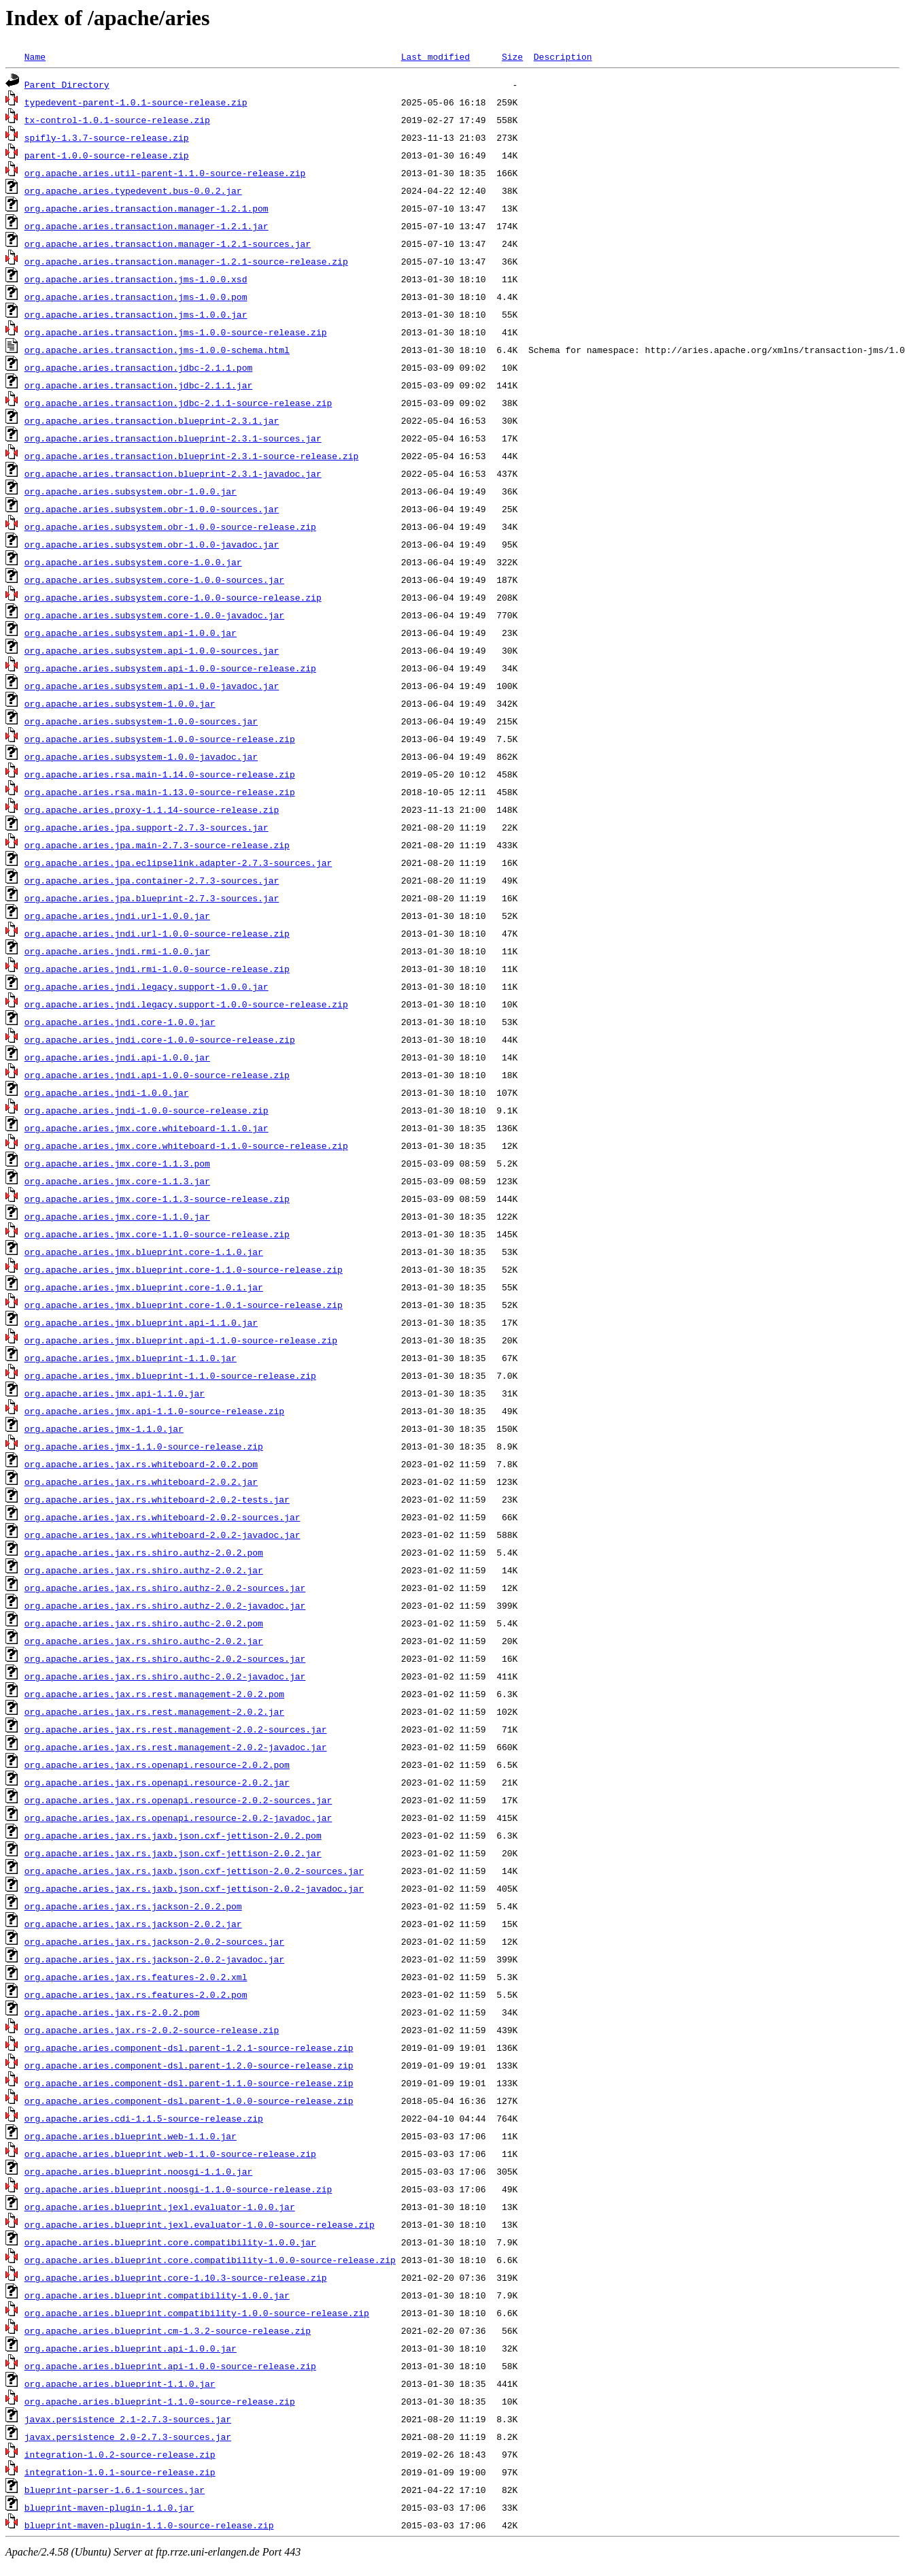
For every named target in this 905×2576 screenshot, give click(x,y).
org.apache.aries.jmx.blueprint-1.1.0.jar (130, 1358)
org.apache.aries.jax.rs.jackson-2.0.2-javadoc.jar (154, 1959)
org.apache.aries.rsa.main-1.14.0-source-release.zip (159, 774)
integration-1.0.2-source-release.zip (120, 2454)
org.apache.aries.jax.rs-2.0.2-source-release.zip (151, 2030)
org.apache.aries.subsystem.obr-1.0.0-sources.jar (151, 509)
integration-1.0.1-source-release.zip (120, 2472)
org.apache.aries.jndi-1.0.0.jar (106, 1092)
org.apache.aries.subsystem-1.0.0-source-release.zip (159, 739)
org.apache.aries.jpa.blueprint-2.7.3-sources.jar (151, 898)
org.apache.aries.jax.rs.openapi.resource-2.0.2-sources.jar (178, 1800)
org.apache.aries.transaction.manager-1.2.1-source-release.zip (186, 261)
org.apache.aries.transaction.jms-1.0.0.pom (135, 296)
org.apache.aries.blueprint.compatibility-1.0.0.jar (157, 2295)
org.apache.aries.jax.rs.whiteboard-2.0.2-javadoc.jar (162, 1534)
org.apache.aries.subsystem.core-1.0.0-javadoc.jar (154, 615)
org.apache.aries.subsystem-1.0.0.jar (120, 703)
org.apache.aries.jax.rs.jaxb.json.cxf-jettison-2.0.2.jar (173, 1853)
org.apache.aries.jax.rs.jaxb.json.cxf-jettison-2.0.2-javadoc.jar (194, 1888)
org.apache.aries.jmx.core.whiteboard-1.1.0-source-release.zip (186, 1145)
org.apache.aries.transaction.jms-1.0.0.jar (135, 314)
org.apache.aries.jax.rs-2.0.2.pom (111, 2012)
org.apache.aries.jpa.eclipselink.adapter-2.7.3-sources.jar (178, 862)
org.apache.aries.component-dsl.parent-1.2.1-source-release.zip (189, 2047)
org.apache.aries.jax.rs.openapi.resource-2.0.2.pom (157, 1764)
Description (563, 56)
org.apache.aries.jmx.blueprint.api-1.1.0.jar (141, 1322)
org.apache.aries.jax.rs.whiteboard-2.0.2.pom (141, 1464)
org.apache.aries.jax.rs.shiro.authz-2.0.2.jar (143, 1570)
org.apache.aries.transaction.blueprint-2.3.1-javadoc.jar (173, 473)
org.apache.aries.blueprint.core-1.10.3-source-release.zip (175, 2277)
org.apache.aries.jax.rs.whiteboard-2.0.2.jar (141, 1481)
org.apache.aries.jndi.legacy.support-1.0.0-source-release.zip (186, 1004)
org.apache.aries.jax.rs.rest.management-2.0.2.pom (154, 1694)
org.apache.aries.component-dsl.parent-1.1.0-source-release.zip (189, 2083)
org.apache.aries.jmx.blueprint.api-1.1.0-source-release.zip (180, 1340)
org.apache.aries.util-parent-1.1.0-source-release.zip (164, 173)
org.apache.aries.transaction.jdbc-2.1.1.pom (138, 367)
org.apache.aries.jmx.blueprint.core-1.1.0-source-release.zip (183, 1269)
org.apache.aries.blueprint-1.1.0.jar (120, 2383)
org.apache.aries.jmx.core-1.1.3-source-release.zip (157, 1198)
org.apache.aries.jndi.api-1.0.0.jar (117, 1057)
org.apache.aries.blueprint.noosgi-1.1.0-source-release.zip (178, 2189)
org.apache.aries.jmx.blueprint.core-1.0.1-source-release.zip (183, 1305)
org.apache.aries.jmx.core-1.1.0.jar (117, 1216)
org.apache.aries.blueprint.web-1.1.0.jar (130, 2136)
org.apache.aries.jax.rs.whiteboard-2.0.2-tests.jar (157, 1499)
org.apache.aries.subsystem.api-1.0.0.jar (130, 632)
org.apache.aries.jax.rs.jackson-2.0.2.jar (133, 1924)
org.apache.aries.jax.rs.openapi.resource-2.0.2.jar (157, 1782)
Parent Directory (66, 84)
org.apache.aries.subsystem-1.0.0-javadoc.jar (141, 756)
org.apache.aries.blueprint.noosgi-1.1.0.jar (138, 2171)
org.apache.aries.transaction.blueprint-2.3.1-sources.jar (173, 438)
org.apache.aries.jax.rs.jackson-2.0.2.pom (133, 1906)
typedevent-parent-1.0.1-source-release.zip (135, 102)
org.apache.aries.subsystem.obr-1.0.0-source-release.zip (170, 526)
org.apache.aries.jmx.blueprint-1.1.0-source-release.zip (170, 1375)
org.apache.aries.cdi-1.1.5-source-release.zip (143, 2118)
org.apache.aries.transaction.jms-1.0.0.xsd (135, 279)
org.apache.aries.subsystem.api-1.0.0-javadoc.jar (151, 686)
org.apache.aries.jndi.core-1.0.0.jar (120, 1022)
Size (512, 56)
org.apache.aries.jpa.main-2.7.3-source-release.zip (157, 845)
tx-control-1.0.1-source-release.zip (117, 120)
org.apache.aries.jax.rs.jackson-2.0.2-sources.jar (154, 1941)
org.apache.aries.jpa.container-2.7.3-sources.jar (151, 880)
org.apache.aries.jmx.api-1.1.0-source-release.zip (154, 1411)
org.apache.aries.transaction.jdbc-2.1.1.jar (138, 385)
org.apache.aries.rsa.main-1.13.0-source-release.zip (159, 792)
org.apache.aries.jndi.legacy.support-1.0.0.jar (146, 986)
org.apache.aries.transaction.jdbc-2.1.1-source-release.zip (178, 403)
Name (35, 56)
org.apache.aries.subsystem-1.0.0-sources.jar (141, 721)
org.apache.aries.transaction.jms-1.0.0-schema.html (157, 350)
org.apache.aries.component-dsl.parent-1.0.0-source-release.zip (189, 2100)
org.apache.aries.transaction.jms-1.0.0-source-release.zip (175, 332)
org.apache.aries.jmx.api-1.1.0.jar (114, 1393)
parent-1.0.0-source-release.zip (106, 155)
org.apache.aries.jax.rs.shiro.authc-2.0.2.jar (143, 1641)
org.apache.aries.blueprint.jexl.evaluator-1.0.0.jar (159, 2207)
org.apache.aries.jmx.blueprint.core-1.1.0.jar (143, 1251)
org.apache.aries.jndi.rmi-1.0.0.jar (117, 951)
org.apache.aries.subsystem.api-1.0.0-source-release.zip (170, 668)
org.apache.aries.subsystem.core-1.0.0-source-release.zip (173, 597)
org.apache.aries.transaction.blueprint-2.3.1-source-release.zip (191, 456)
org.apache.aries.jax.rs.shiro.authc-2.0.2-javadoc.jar (164, 1676)
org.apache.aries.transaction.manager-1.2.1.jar (146, 226)
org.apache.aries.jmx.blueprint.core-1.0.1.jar (143, 1287)
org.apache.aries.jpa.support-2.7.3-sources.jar (146, 827)
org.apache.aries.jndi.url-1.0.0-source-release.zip (157, 933)
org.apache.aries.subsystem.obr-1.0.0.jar (130, 491)
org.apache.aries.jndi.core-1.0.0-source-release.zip (159, 1039)
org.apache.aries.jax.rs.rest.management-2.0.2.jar (154, 1711)
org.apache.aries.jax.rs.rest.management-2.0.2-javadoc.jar (175, 1747)
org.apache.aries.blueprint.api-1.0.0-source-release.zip (170, 2366)
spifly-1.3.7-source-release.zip (106, 137)
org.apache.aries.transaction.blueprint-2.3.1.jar (151, 420)
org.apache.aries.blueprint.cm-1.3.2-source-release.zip (167, 2330)
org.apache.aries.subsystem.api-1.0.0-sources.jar (151, 650)
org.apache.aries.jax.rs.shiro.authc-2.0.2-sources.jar (164, 1658)
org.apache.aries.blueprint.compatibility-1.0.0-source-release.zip (196, 2313)
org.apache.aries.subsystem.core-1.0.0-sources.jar (154, 579)
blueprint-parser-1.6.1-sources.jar (114, 2489)
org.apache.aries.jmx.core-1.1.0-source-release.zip (157, 1234)
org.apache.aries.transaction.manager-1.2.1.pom (146, 208)
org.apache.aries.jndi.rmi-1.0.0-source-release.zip (157, 969)
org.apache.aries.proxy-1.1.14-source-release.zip (151, 809)
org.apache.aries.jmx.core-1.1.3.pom (117, 1163)
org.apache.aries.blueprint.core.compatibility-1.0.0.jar (170, 2242)
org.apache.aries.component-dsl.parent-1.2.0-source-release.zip (189, 2065)
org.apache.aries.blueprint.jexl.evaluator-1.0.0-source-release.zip (199, 2224)
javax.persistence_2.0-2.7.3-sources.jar (127, 2436)
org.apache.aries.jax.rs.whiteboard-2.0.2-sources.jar (162, 1517)
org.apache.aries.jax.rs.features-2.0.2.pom (135, 1994)
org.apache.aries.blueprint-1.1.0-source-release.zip (159, 2401)
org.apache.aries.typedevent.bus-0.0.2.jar (133, 190)
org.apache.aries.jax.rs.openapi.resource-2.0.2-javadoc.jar (178, 1817)
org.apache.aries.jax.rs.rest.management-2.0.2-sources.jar (175, 1729)
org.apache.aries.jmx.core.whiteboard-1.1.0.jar (146, 1128)
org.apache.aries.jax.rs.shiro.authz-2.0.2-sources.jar (164, 1588)
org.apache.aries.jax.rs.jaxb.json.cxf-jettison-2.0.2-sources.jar (194, 1870)
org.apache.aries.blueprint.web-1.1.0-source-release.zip (170, 2153)
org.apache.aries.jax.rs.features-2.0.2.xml (135, 1977)
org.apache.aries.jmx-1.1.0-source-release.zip (143, 1446)
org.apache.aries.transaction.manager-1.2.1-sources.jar (167, 243)
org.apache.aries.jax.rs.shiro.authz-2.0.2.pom (143, 1552)
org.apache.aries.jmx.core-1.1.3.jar (117, 1181)
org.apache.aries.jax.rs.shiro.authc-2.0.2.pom (143, 1623)
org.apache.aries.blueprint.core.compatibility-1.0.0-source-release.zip (210, 2260)
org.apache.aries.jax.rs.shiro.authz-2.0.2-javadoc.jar (164, 1605)
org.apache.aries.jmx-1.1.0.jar (104, 1428)
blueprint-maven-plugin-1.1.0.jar (109, 2507)
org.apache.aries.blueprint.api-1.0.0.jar (130, 2348)
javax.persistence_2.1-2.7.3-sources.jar (127, 2419)
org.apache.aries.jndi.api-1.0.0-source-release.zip (157, 1075)
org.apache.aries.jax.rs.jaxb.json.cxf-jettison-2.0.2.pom (173, 1835)
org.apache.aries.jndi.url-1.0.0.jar (117, 915)
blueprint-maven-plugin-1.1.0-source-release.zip (149, 2525)
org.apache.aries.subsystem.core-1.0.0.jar (133, 562)
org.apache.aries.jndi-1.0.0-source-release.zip (146, 1110)
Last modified (435, 56)
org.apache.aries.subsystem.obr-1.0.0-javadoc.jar (151, 544)
